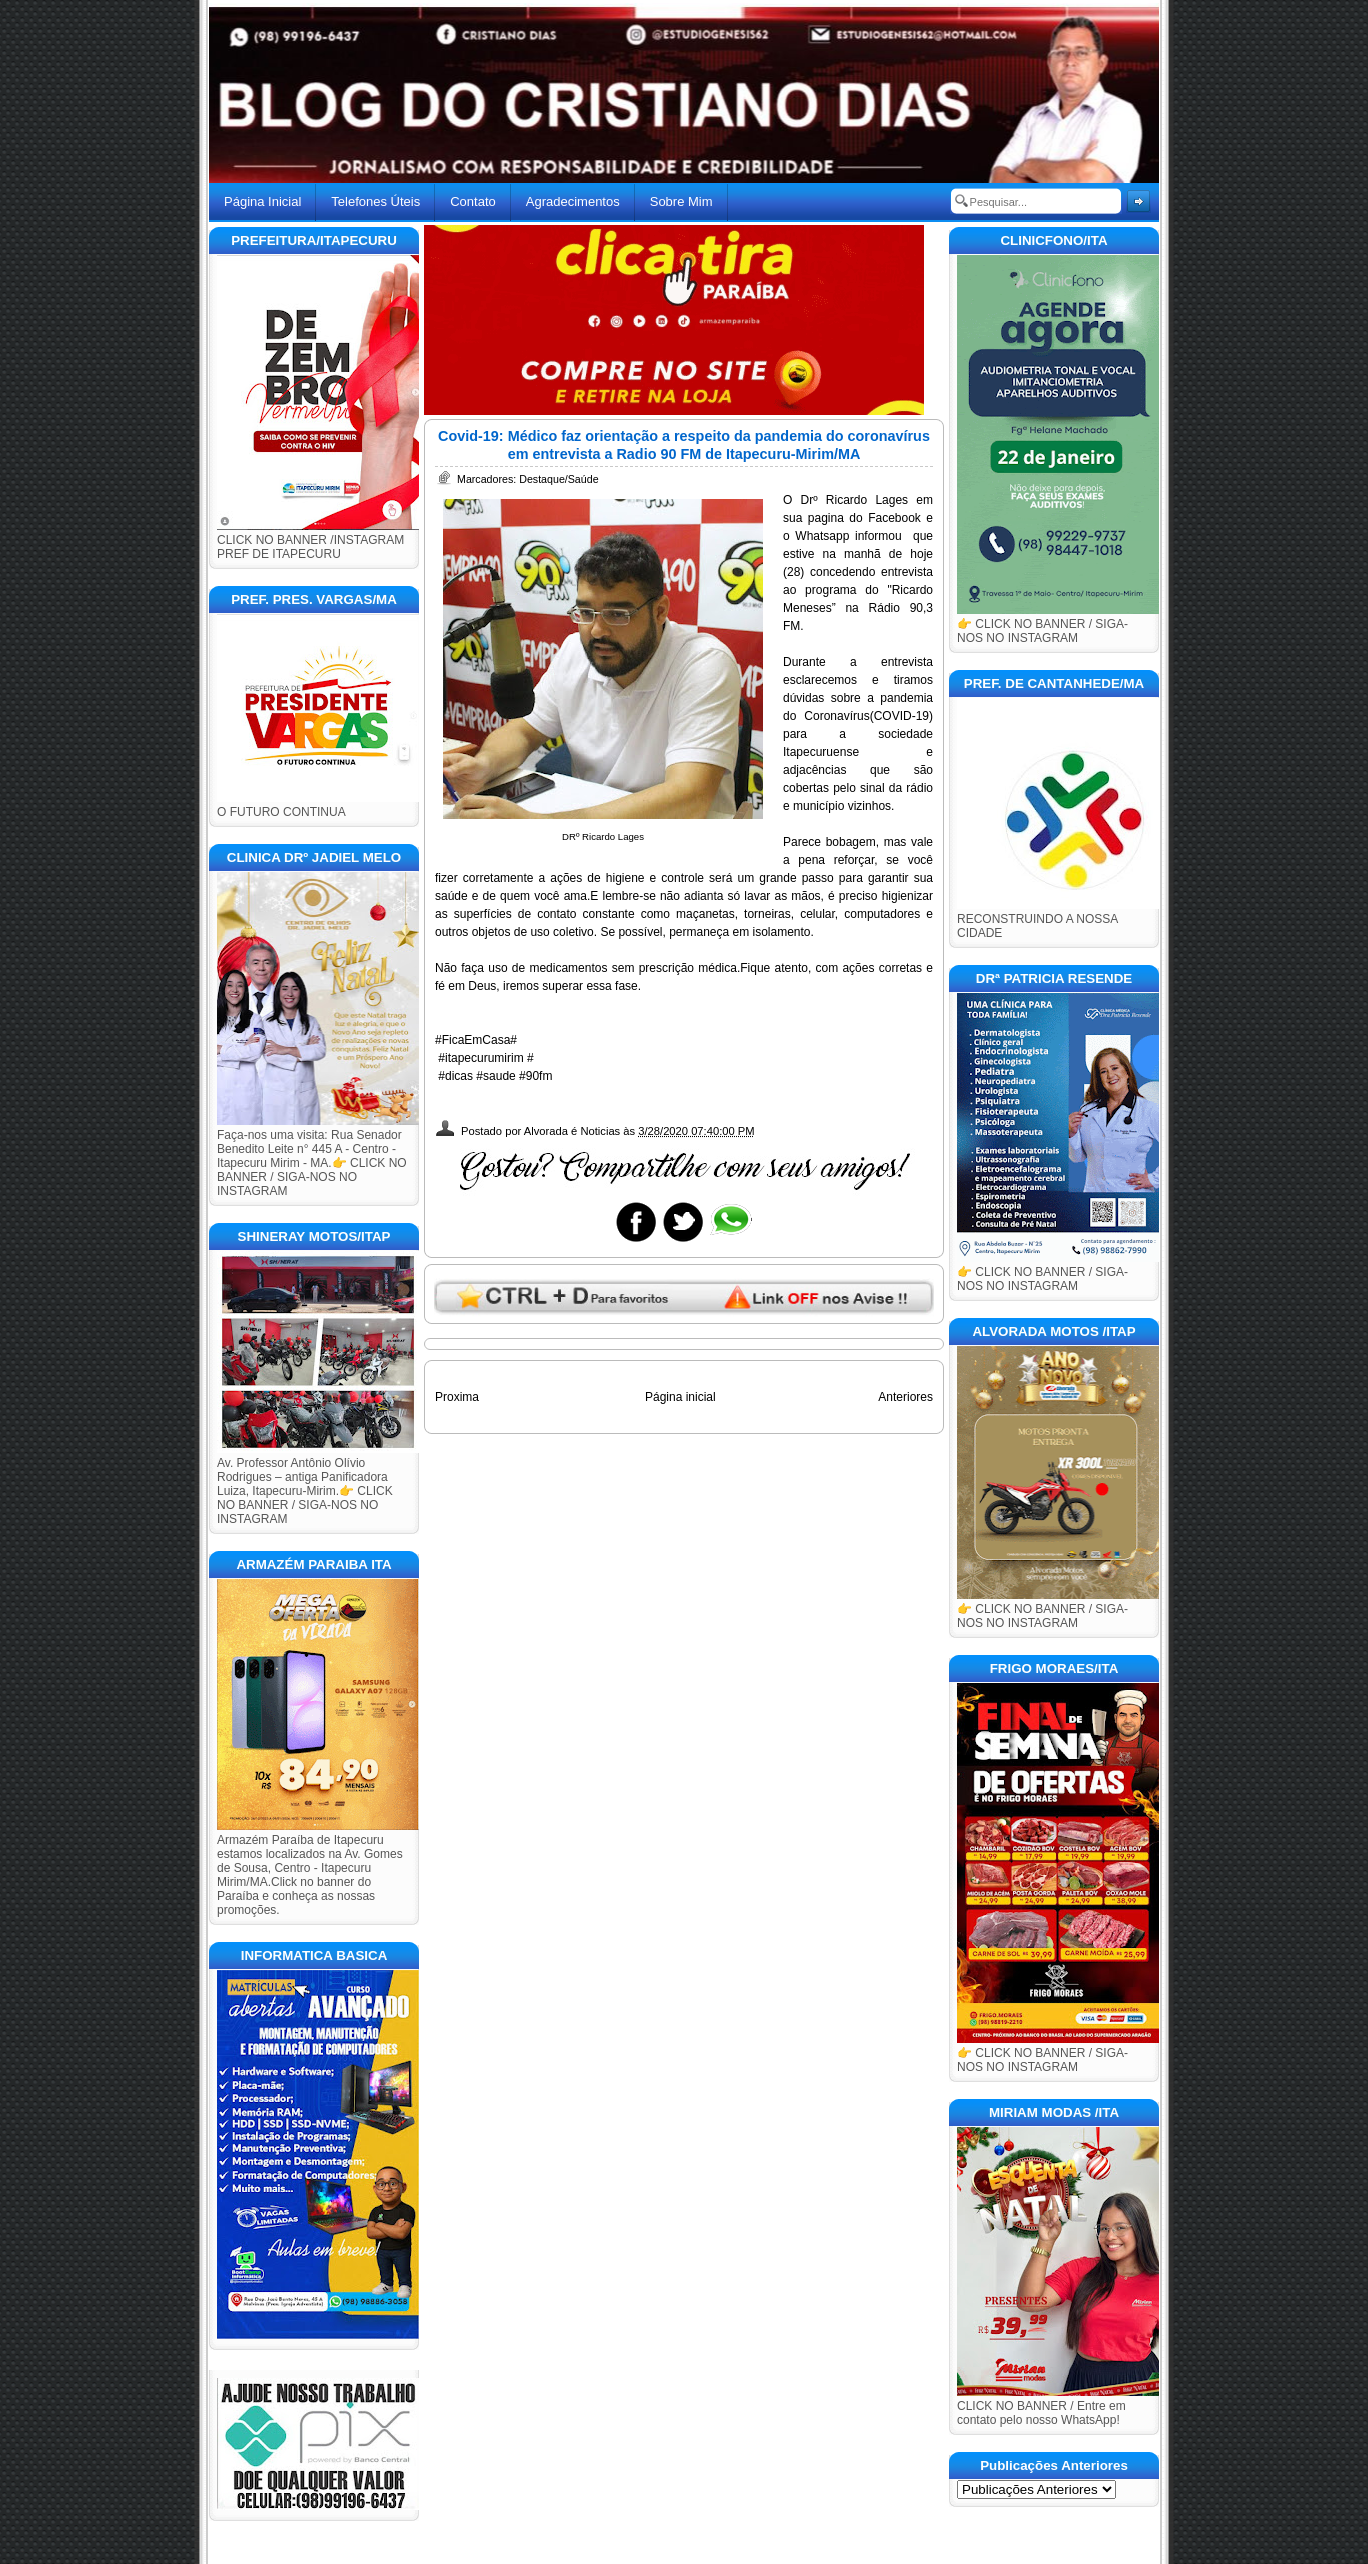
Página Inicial (262, 201)
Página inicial (680, 1397)
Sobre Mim (681, 201)
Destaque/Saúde (558, 479)
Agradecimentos (573, 201)
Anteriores (905, 1397)
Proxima (457, 1397)
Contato (473, 201)
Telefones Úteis (375, 201)
